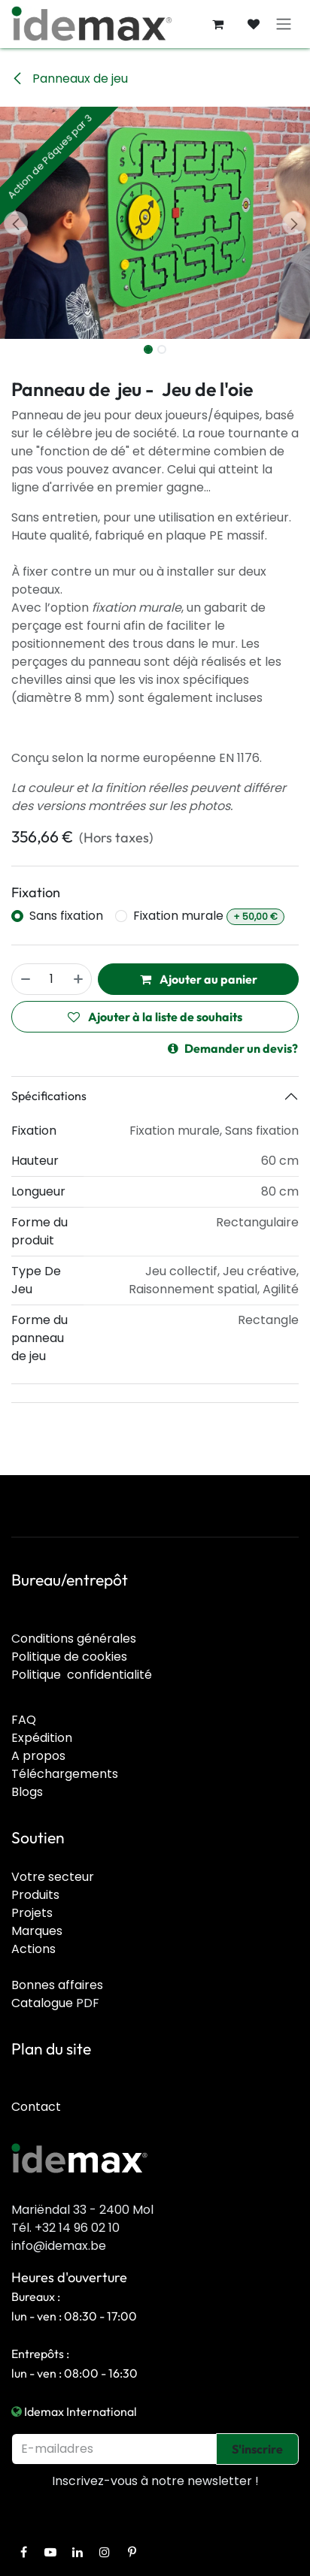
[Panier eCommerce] (217, 24)
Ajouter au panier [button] (198, 979)
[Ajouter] (79, 979)
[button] (15, 223)
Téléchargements (64, 1773)
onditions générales (78, 1638)
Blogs (27, 1791)
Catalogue (42, 2003)
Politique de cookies (69, 1656)
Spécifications (49, 1095)
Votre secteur (52, 1876)
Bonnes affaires (57, 1985)
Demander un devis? (233, 1048)
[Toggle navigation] (284, 24)
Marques (36, 1931)
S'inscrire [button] (257, 2449)
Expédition (41, 1737)
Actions (33, 1949)
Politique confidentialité (81, 1674)
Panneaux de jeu (69, 78)
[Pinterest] (132, 2552)
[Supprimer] (25, 979)
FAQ (23, 1719)
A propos (38, 1755)
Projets (32, 1912)
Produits (35, 1894)
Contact (36, 2106)
